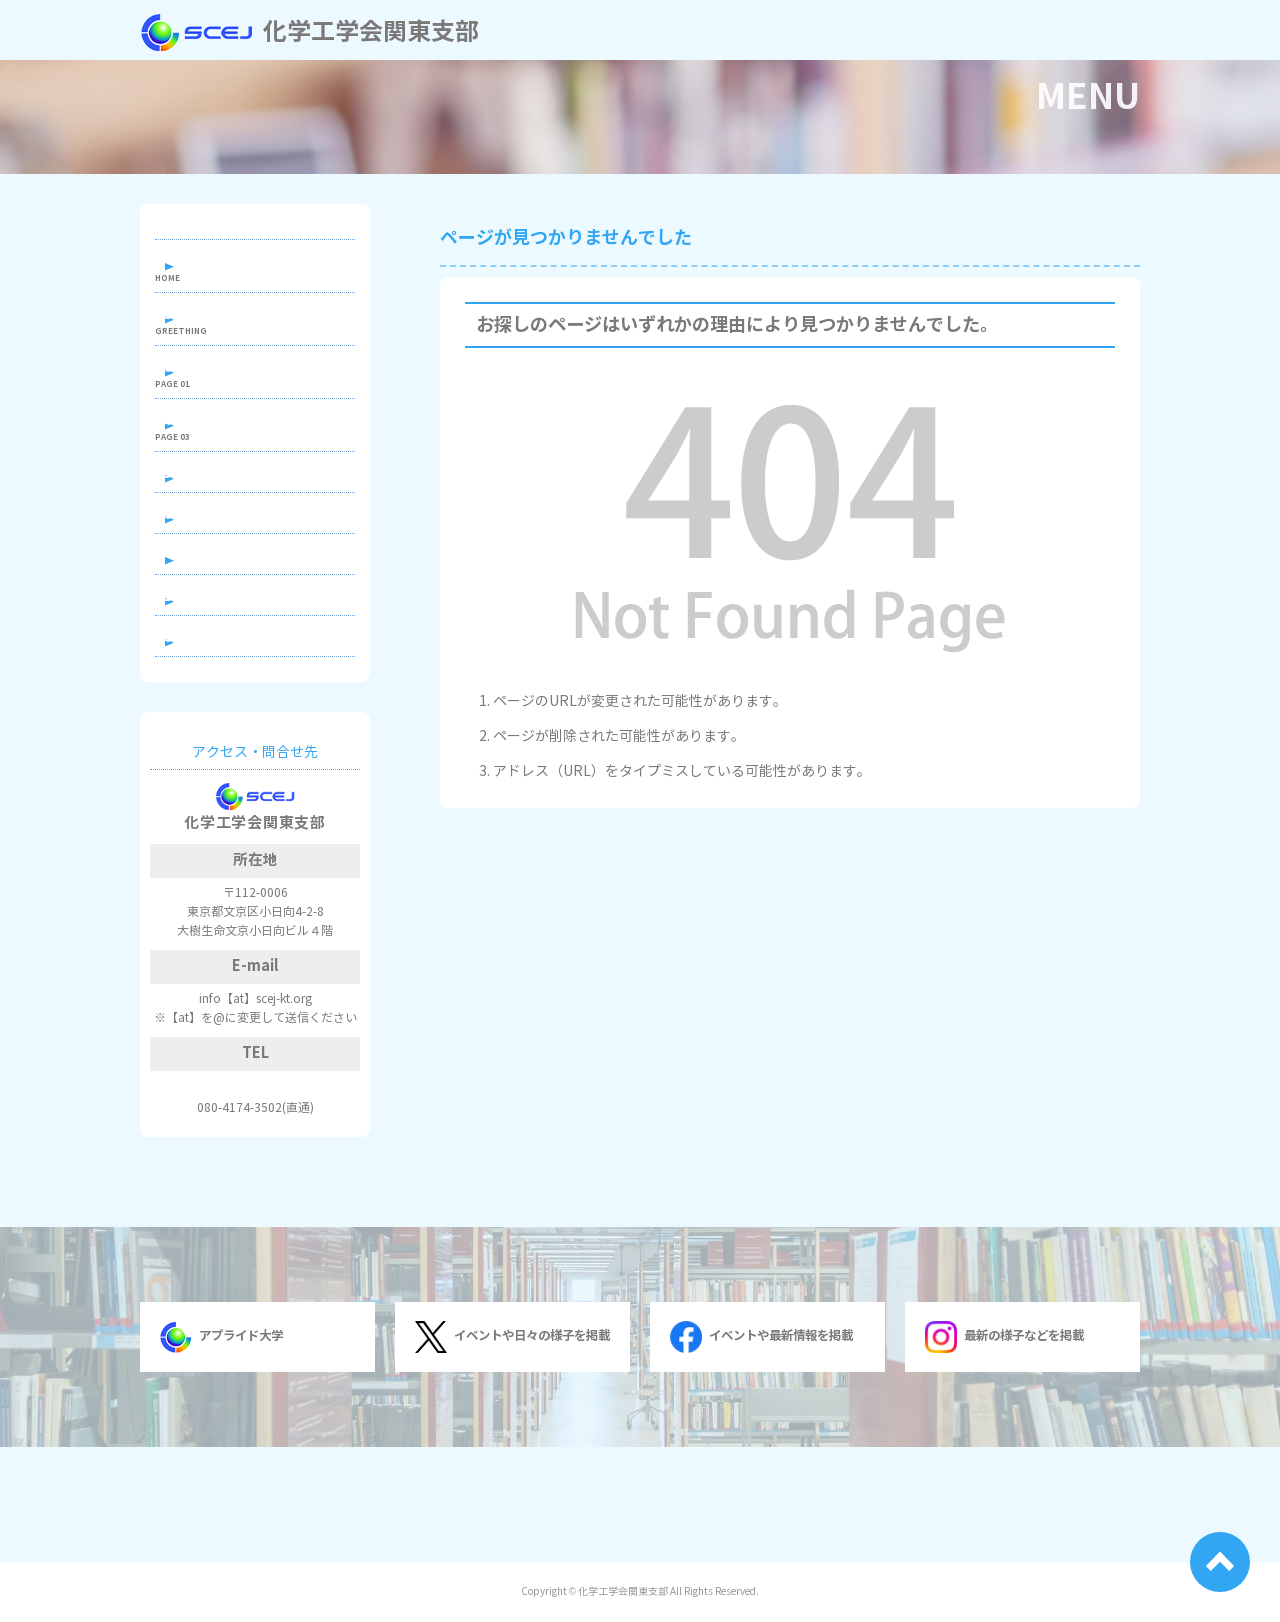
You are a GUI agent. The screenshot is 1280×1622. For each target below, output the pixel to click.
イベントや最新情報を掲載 (761, 1452)
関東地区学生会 (234, 583)
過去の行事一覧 (234, 690)
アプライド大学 (221, 1452)
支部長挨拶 (220, 331)
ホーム (206, 265)
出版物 (206, 464)
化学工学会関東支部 (309, 32)
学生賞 (206, 637)
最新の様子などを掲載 (1004, 1452)
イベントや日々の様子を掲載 (512, 1452)
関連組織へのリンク (248, 743)
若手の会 (213, 530)
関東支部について (241, 397)
